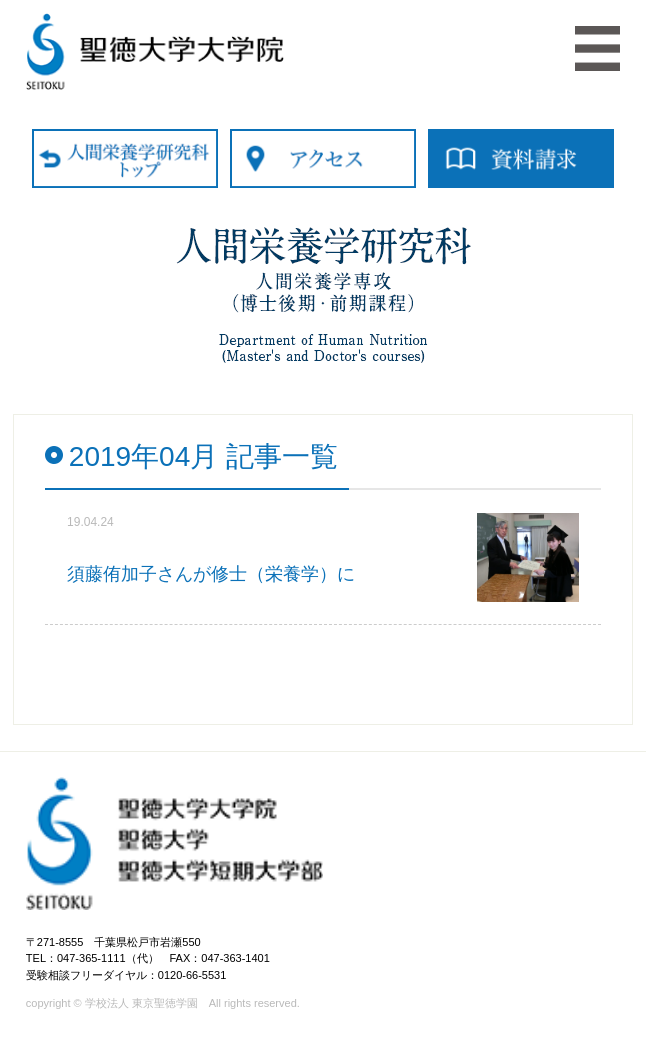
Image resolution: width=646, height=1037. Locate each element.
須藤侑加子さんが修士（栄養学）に (211, 574)
